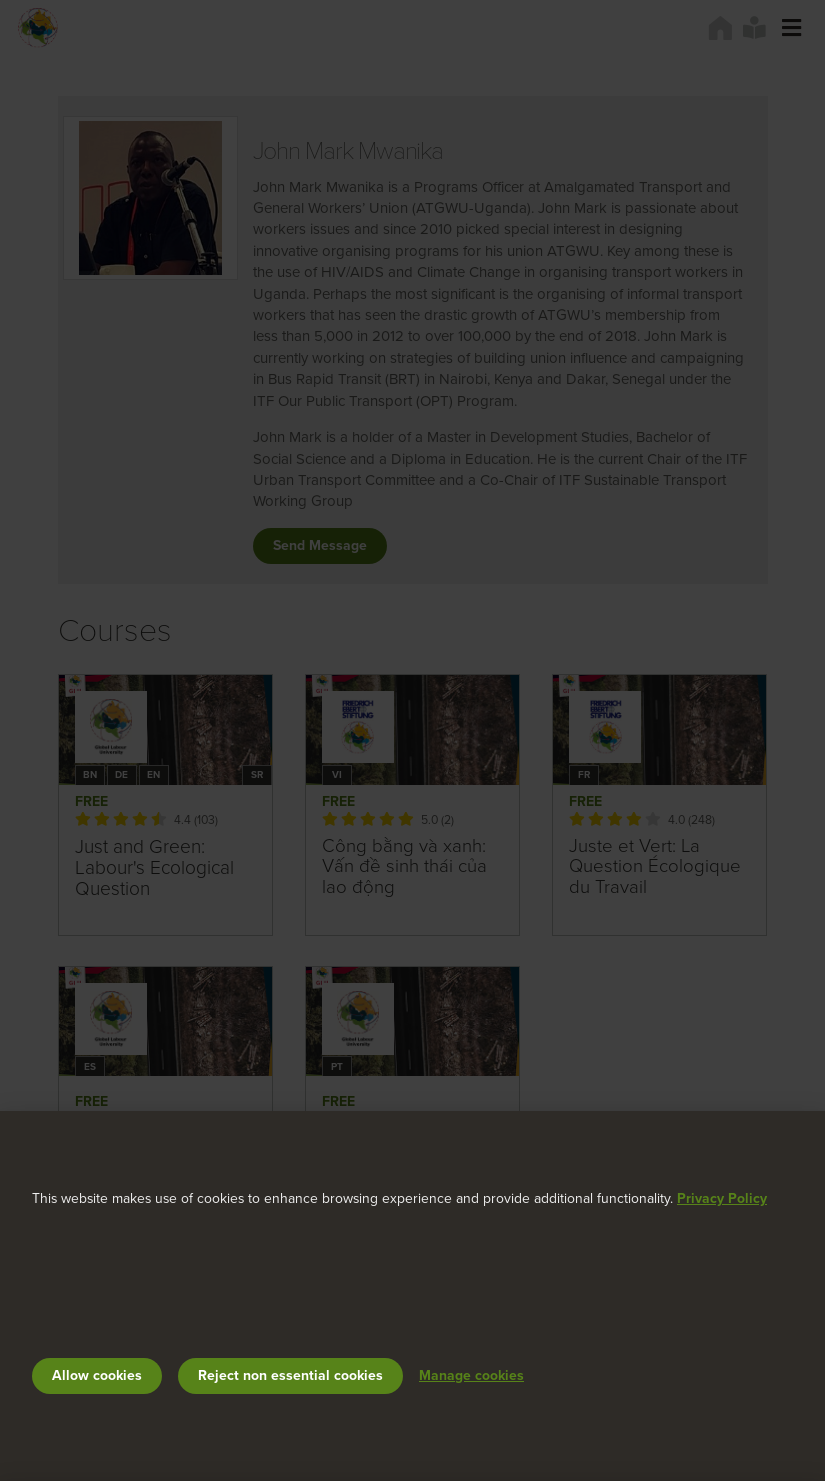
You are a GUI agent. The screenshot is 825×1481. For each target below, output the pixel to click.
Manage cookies (471, 1375)
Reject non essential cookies (290, 1375)
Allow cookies (97, 1375)
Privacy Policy (722, 1198)
